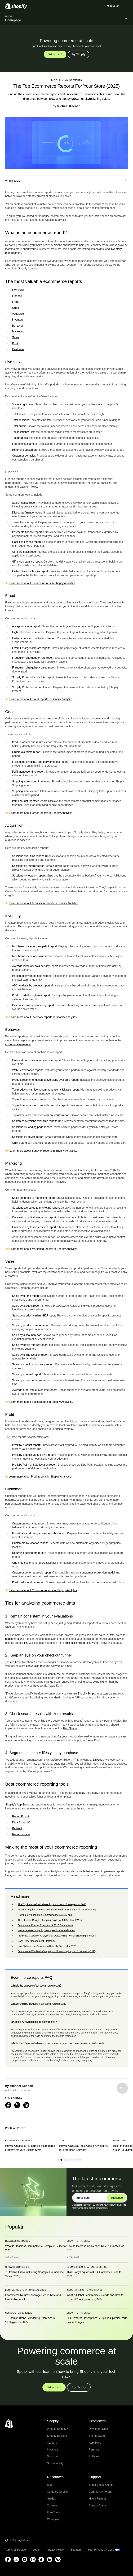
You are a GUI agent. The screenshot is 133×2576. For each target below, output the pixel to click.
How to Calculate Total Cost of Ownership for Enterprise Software (83, 2147)
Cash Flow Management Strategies (37, 1941)
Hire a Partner (97, 2498)
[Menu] (126, 6)
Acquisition (18, 313)
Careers (52, 2442)
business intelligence (77, 1642)
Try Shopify (78, 54)
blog (54, 80)
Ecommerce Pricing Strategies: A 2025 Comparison (45, 1925)
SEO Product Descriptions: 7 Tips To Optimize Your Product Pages (96, 2320)
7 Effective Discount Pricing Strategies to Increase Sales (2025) (34, 2274)
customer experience (18, 1044)
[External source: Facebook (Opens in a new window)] (8, 2105)
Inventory (17, 319)
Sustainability (55, 2463)
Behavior (17, 325)
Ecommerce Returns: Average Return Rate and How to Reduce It (33, 2297)
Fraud (15, 301)
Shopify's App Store (17, 1804)
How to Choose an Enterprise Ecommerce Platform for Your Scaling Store (30, 2147)
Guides (51, 2498)
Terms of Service (15, 2549)
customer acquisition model (98, 1572)
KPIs (25, 1642)
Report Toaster (21, 1834)
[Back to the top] (9, 2423)
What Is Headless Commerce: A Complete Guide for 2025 (35, 2248)
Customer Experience (18, 2313)
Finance (17, 295)
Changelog (53, 2519)
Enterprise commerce (18, 2140)
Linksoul (98, 1759)
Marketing (18, 331)
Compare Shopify (57, 2491)
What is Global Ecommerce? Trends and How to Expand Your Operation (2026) (94, 2297)
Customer (18, 349)
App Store (95, 2442)
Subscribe (116, 2197)
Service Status (98, 2505)
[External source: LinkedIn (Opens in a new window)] (26, 2105)
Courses (52, 2505)
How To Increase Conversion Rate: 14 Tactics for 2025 (47, 1946)
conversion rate (36, 1665)
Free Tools (53, 2512)
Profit (15, 343)
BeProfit (17, 1828)
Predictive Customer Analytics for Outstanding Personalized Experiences (57, 1935)
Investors (52, 2449)
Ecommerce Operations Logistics (86, 2267)
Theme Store (97, 2435)
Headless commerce (17, 2241)
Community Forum (100, 2491)
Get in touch (111, 5)
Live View (18, 289)
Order (15, 307)
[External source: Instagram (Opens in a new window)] (33, 2559)
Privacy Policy (55, 2549)
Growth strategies (78, 2241)
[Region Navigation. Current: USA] (17, 2540)
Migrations (120, 2140)
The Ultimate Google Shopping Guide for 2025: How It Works (50, 1920)
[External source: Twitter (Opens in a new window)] (17, 2105)
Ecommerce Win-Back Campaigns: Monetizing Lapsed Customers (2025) (57, 1951)
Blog (49, 2484)
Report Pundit (20, 1816)
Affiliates (94, 2456)
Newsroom (53, 2456)
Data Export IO (21, 1822)
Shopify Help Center (101, 2484)
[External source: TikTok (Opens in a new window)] (41, 2559)
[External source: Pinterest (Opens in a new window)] (58, 2559)
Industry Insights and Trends (84, 2290)
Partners (94, 2449)
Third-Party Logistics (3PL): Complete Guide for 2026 (94, 2274)
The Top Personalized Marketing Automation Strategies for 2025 (52, 1904)
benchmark (12, 1638)
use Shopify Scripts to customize (92, 1693)
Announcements (71, 80)
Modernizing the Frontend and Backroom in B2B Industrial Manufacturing (57, 1909)
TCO (61, 2140)
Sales (15, 337)
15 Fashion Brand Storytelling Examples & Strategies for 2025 (30, 2320)
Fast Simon (70, 1728)
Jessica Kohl (13, 1662)
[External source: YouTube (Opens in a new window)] (24, 2559)
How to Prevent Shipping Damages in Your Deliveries (46, 1930)
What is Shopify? (57, 2428)
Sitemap (76, 2549)
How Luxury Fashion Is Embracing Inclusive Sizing (45, 1915)
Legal (36, 2549)
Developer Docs (99, 2428)
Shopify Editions (57, 2435)
